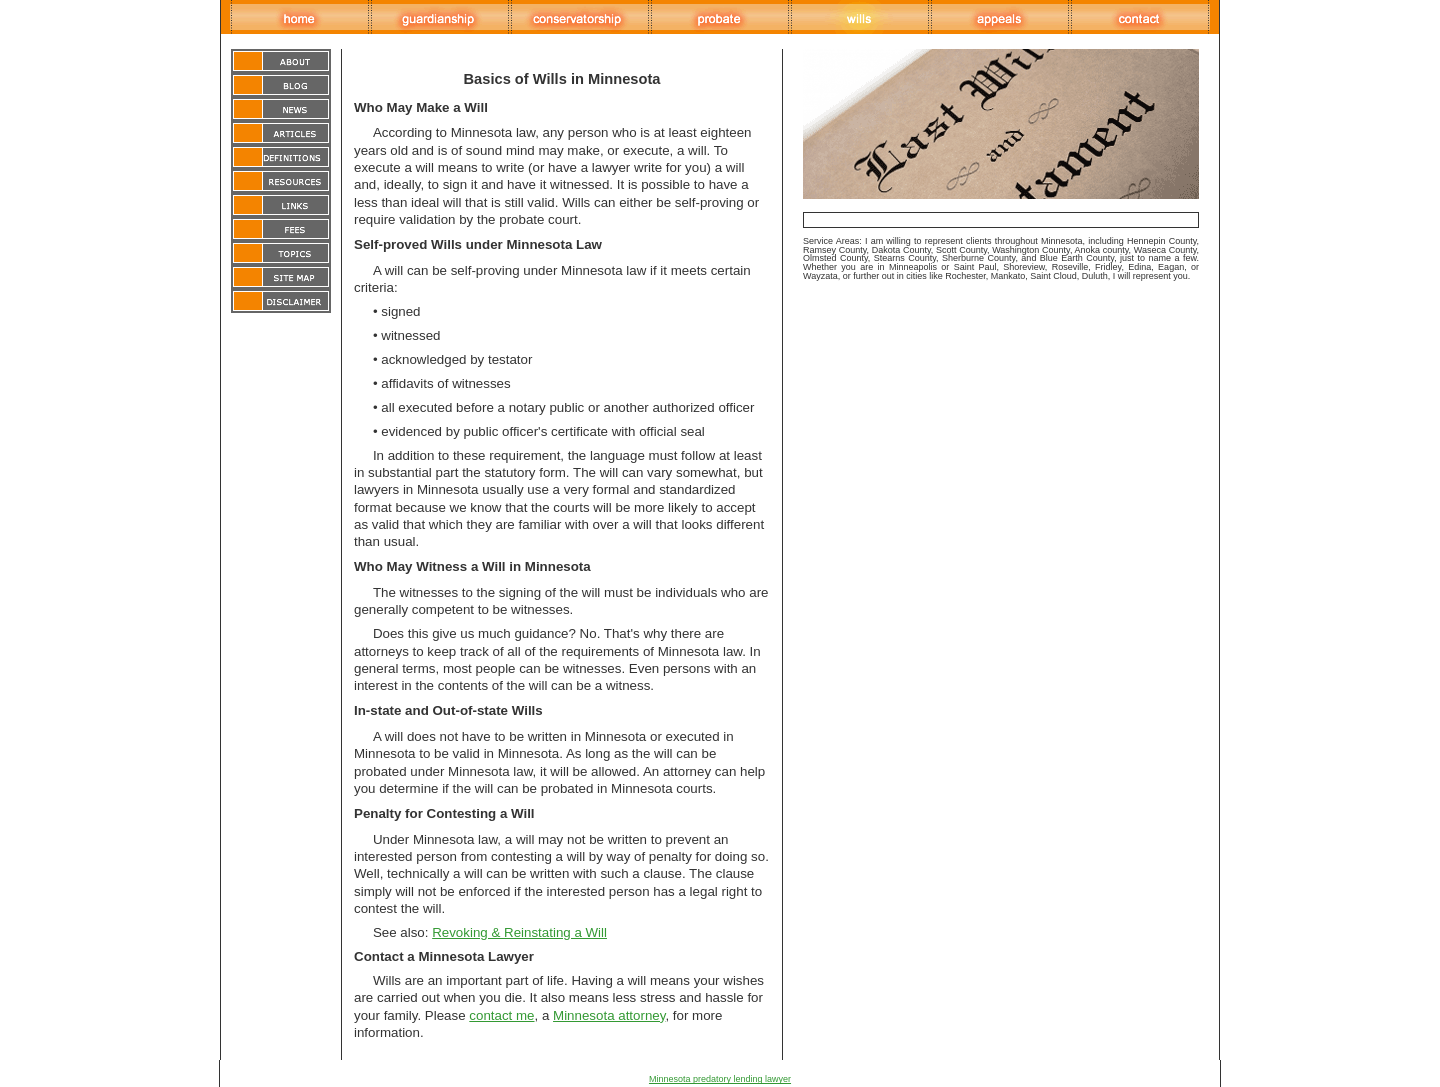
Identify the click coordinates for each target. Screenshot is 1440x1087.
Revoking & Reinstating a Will (519, 932)
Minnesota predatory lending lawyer (720, 1079)
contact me (501, 1015)
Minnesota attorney (609, 1015)
